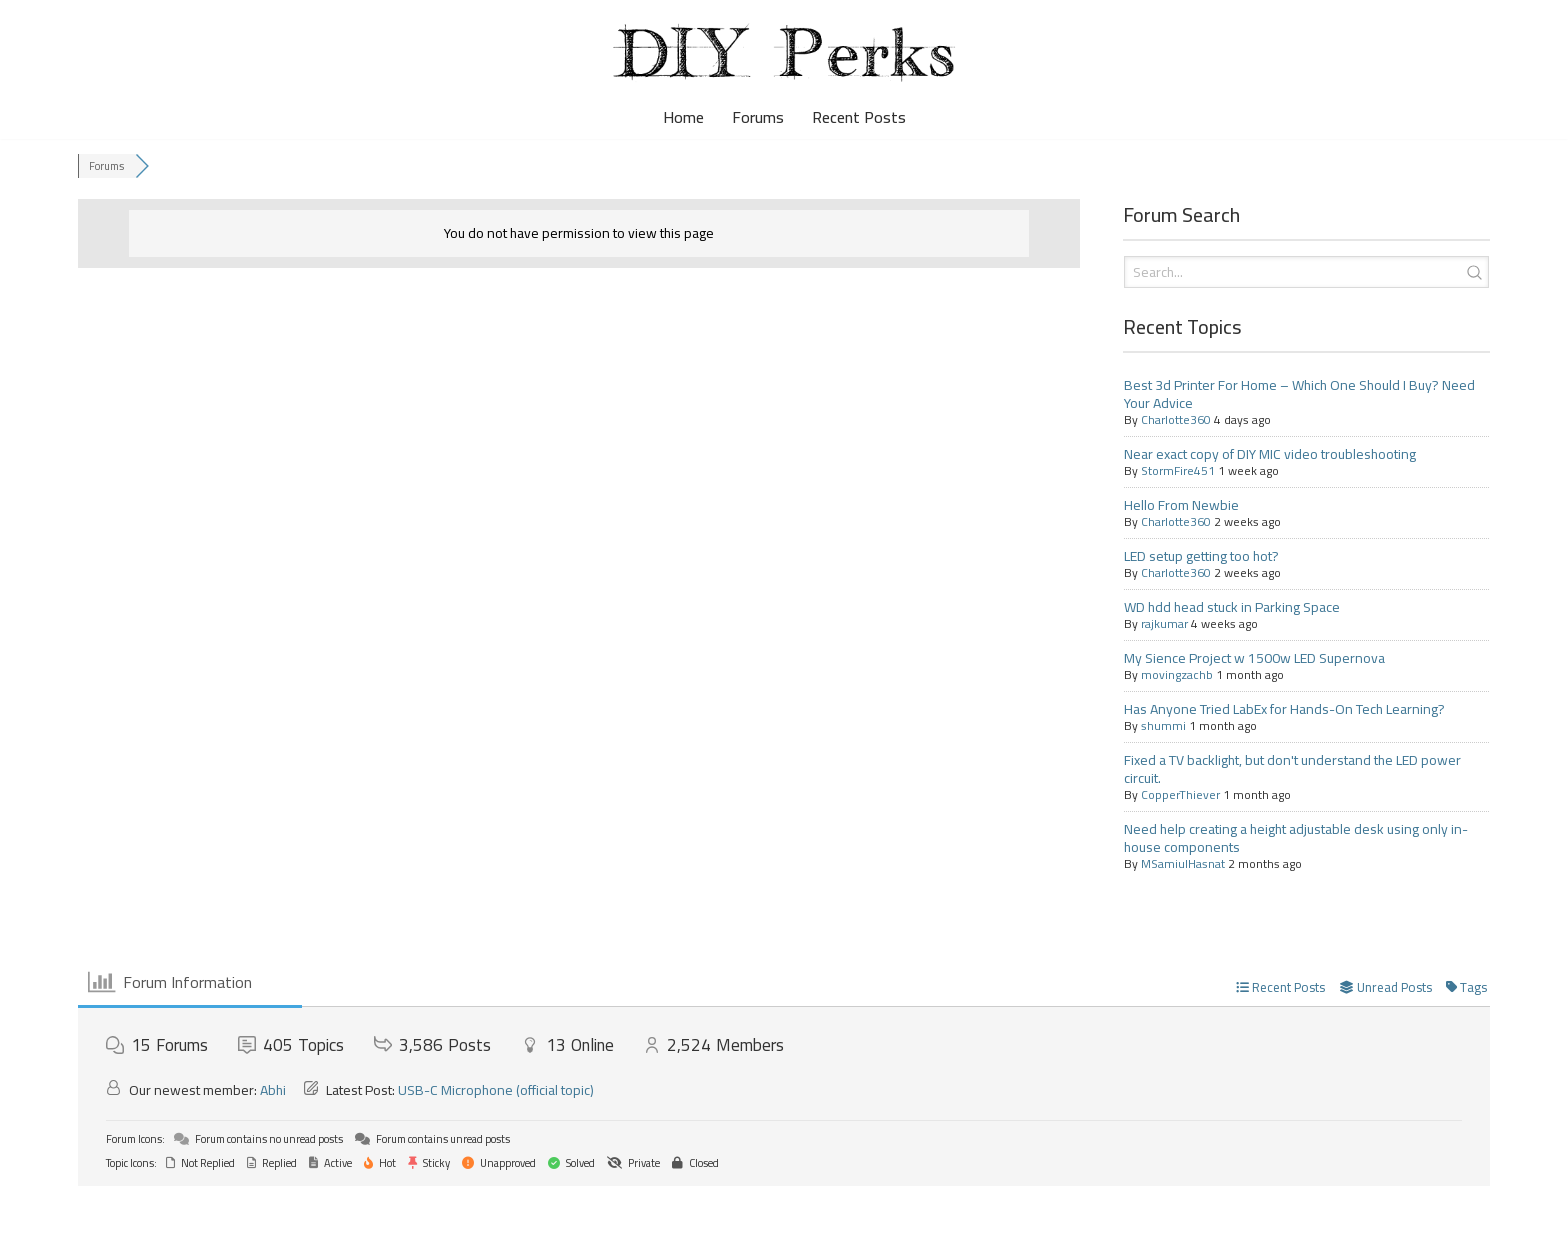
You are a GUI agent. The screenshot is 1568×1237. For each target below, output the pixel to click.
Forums (758, 117)
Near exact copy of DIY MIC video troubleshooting (1270, 454)
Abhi (273, 1090)
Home (683, 117)
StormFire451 (1178, 470)
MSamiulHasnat (1183, 863)
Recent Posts (859, 117)
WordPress (182, 1211)
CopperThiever (1180, 794)
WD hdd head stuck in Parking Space (1232, 607)
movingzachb (1177, 674)
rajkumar (1164, 623)
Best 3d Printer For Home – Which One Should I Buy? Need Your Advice (1299, 394)
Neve (32, 1211)
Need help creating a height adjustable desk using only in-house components (1296, 838)
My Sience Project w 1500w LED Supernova (1254, 658)
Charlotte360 (1176, 419)
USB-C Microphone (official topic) (496, 1090)
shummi (1163, 725)
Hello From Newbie (1181, 505)
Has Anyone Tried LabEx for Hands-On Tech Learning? (1284, 709)
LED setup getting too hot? (1201, 556)
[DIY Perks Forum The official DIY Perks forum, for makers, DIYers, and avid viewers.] (784, 53)
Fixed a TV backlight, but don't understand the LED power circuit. (1292, 769)
